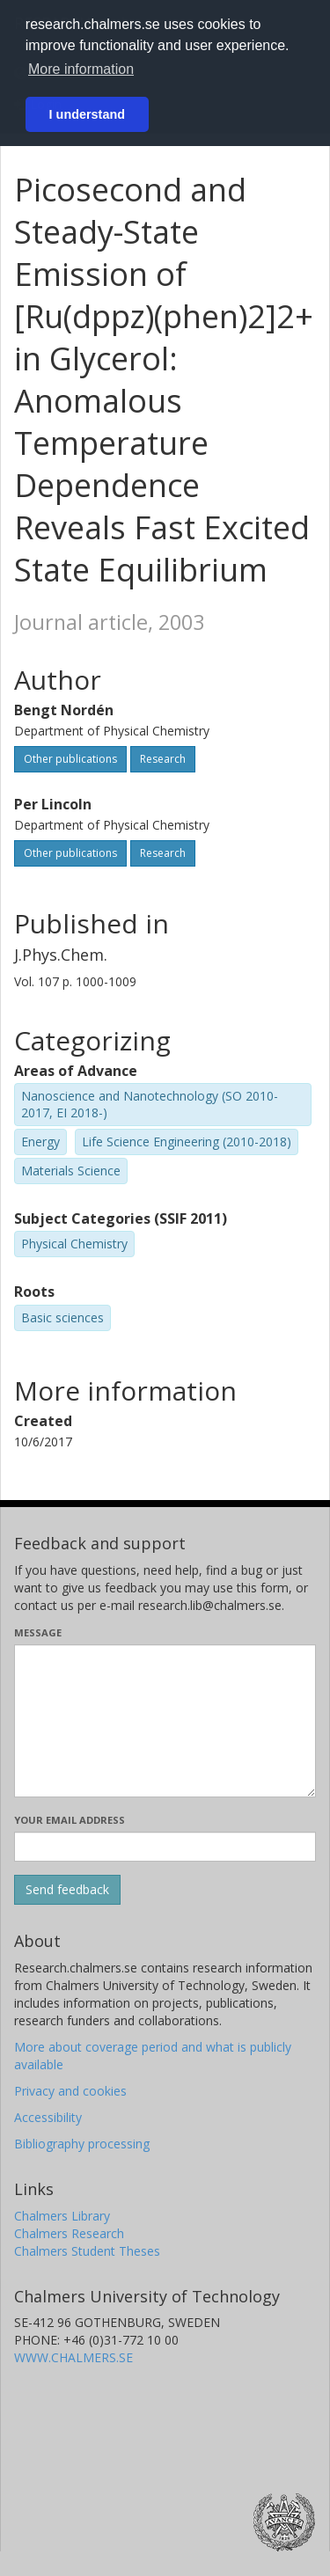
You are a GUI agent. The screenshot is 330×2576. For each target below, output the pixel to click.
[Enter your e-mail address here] (165, 1847)
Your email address (69, 1819)
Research (163, 758)
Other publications (70, 758)
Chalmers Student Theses (87, 2251)
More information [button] (81, 69)
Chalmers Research (69, 2233)
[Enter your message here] (165, 1720)
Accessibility (48, 2117)
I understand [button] (87, 114)
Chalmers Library (62, 2215)
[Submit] (67, 1890)
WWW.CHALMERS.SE (73, 2357)
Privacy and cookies (70, 2090)
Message (38, 1632)
